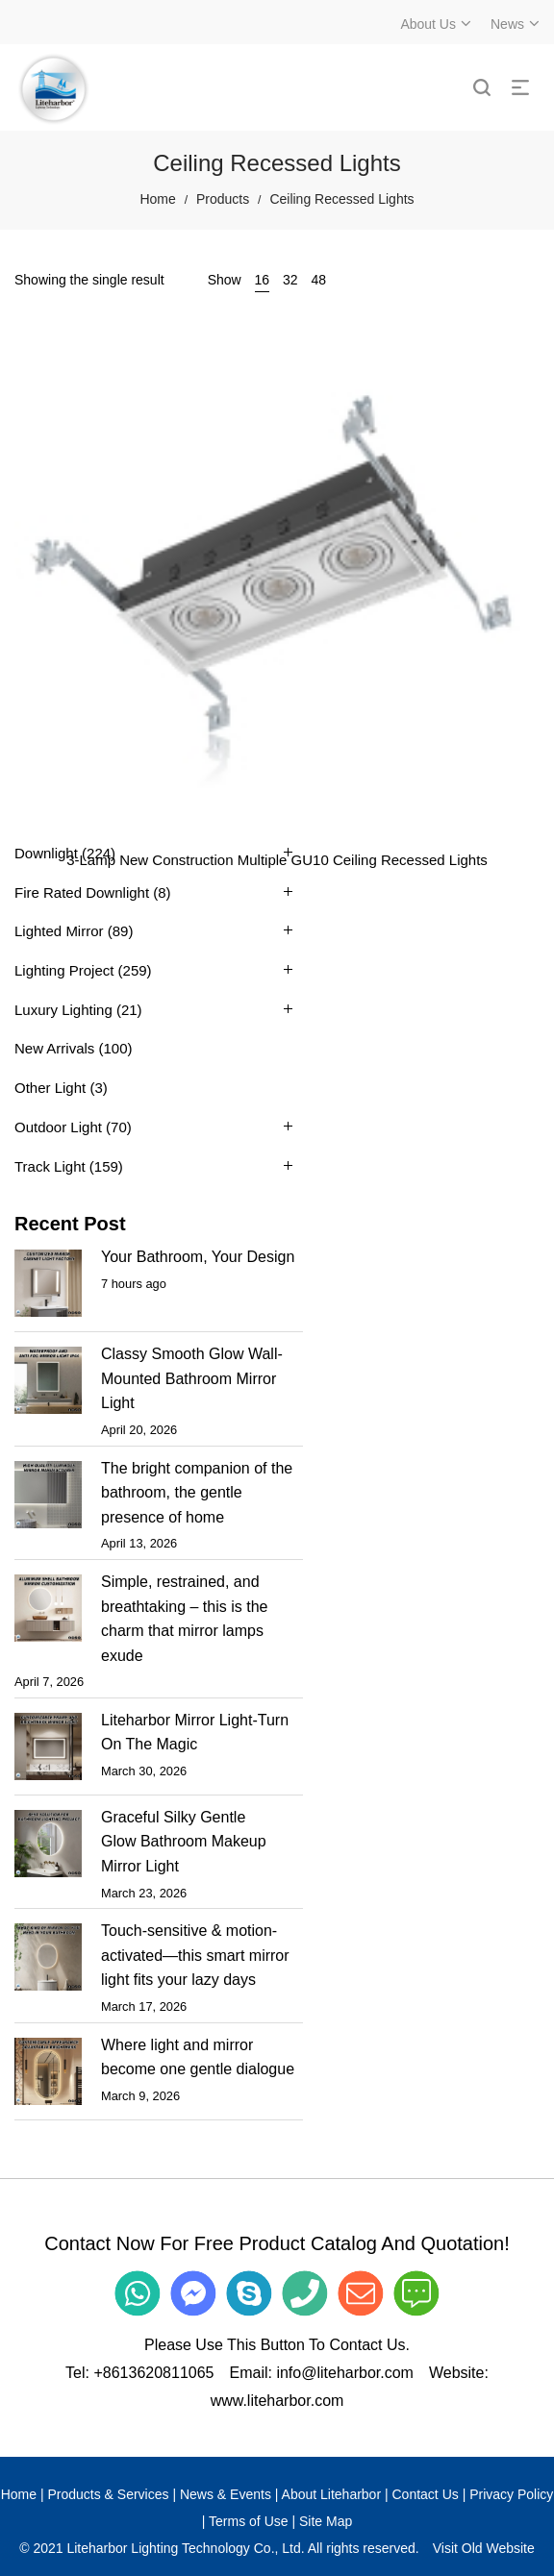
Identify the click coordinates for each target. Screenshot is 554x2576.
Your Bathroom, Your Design (197, 1257)
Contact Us (425, 2494)
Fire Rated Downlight (81, 892)
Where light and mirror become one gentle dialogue (197, 2057)
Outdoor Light (58, 1127)
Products (222, 199)
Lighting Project (63, 970)
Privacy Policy (511, 2494)
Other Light (50, 1087)
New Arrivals (54, 1048)
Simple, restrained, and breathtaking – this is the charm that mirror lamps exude (184, 1618)
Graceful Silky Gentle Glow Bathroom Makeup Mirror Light (183, 1841)
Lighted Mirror (59, 931)
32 (290, 279)
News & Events (225, 2494)
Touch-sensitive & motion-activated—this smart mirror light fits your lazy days (195, 1955)
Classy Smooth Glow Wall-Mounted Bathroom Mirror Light (192, 1378)
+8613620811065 (153, 2373)
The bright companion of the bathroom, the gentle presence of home (196, 1492)
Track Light (50, 1166)
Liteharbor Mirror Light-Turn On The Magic (195, 1732)
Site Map (325, 2521)
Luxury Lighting (63, 1010)
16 (262, 279)
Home (157, 199)
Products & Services (107, 2494)
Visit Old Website (484, 2548)
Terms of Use (248, 2521)
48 (319, 279)
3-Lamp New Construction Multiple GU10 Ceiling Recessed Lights (277, 860)
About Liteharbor (332, 2494)
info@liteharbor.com (345, 2373)
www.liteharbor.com (277, 2400)
